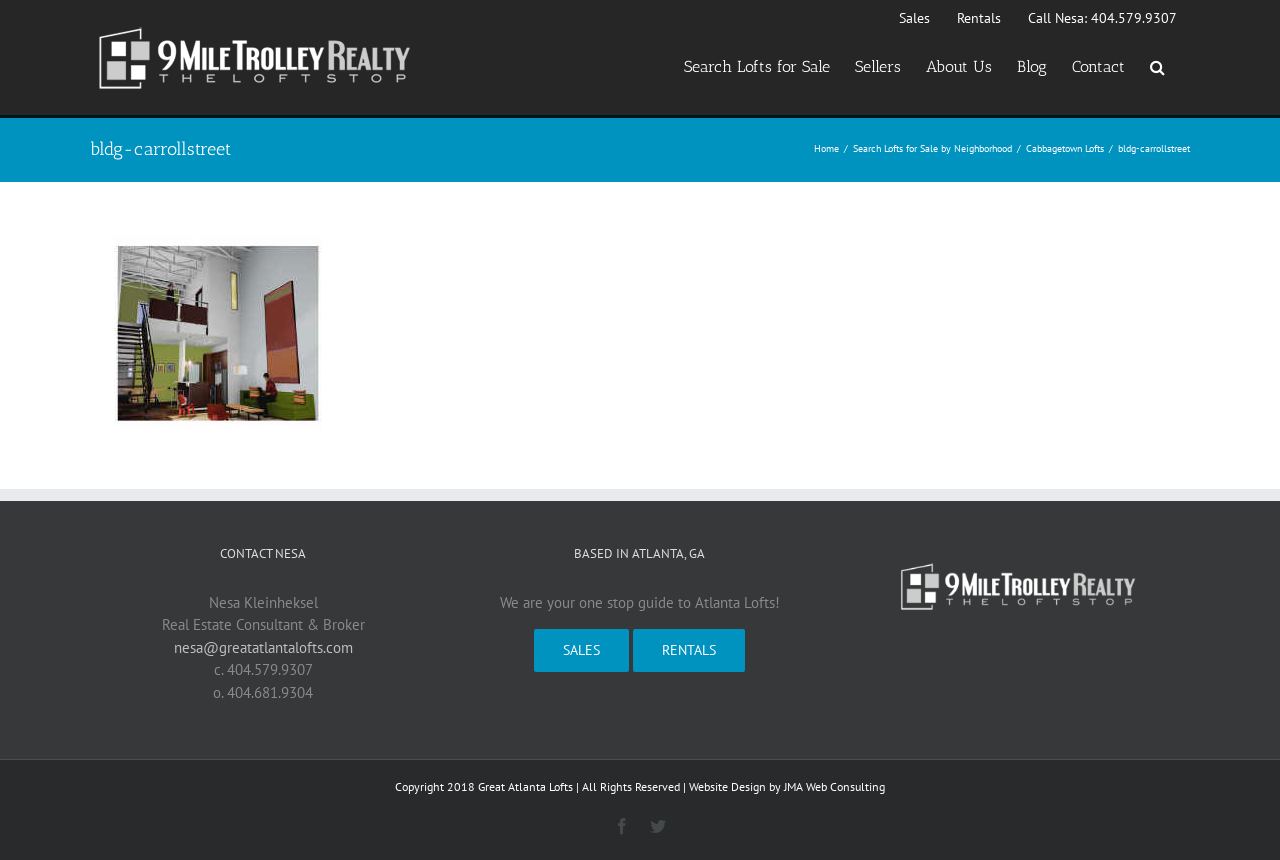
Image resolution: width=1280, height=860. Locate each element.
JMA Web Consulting (834, 786)
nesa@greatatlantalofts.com (263, 647)
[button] (1157, 67)
